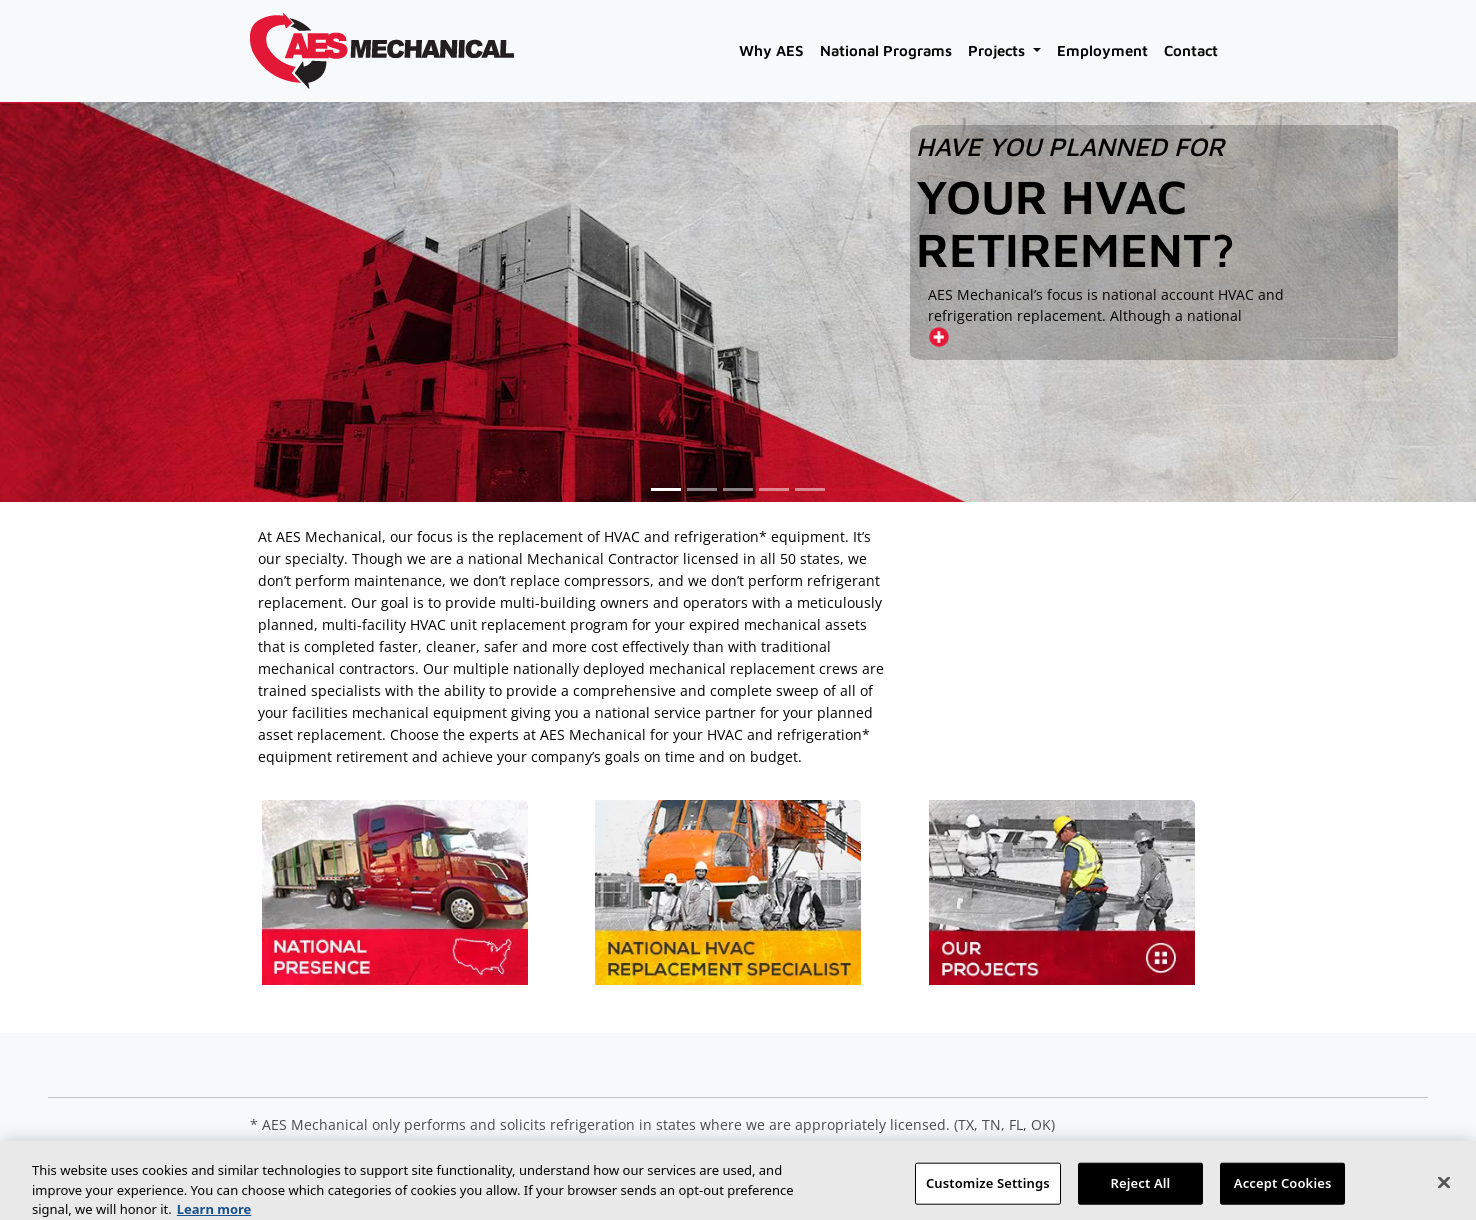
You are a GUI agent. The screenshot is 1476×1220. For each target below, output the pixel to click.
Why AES (771, 50)
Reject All (1141, 1190)
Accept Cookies (1283, 1190)
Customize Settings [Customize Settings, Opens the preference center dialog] (988, 1190)
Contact (1191, 50)
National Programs (886, 50)
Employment (1102, 50)
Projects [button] (998, 50)
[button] (666, 489)
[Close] (1444, 1190)
